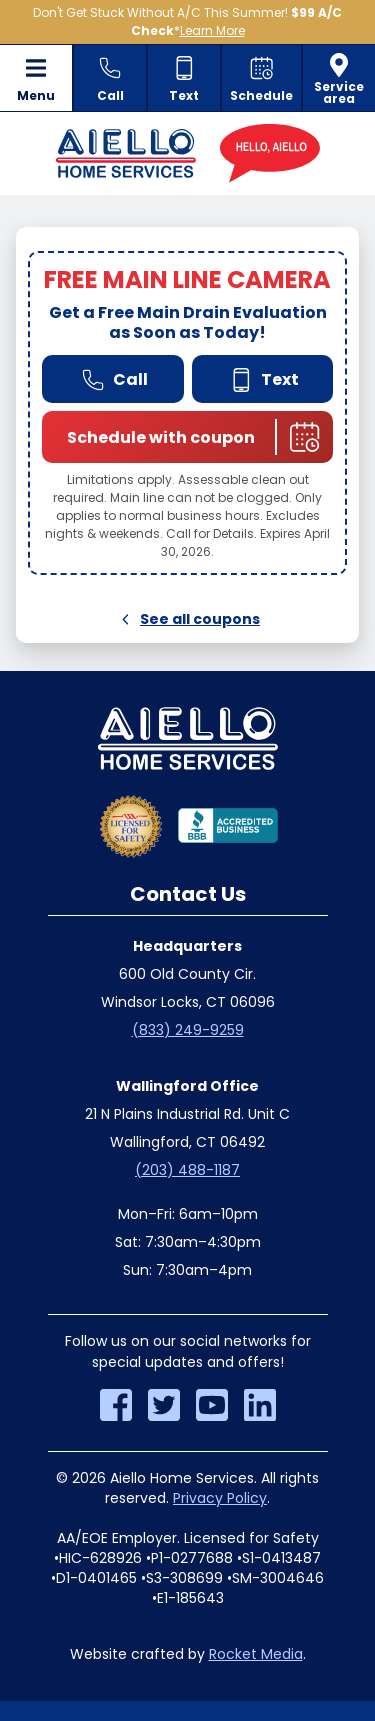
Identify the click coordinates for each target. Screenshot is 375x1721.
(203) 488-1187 (187, 1170)
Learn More (212, 30)
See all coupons (187, 619)
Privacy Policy (220, 1498)
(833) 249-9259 (188, 1030)
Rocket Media (256, 1654)
